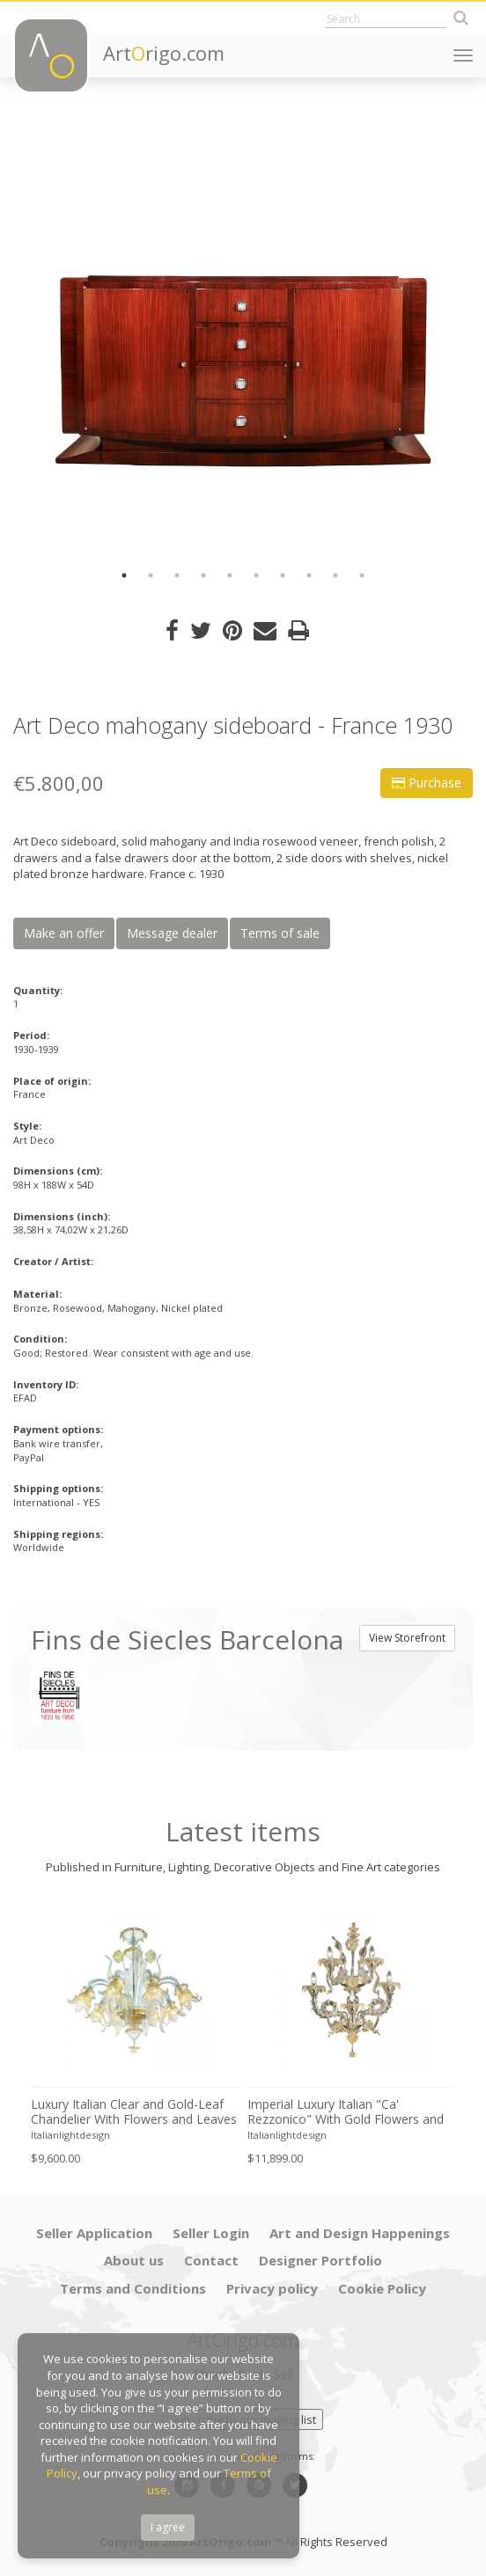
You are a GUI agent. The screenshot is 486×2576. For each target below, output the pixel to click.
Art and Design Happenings (359, 2233)
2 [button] (150, 575)
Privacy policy (272, 2288)
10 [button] (362, 575)
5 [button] (230, 575)
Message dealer (172, 933)
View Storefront (407, 1637)
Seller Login (211, 2233)
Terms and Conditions (133, 2288)
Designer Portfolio (320, 2260)
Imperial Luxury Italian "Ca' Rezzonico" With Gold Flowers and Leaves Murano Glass (345, 2112)
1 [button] (124, 575)
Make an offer (64, 933)
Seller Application (94, 2233)
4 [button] (203, 575)
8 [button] (309, 575)
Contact (211, 2260)
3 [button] (177, 575)
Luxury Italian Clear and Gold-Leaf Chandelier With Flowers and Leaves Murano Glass (134, 2112)
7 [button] (282, 575)
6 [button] (256, 575)
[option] (243, 334)
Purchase (426, 782)
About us (134, 2260)
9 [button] (335, 575)
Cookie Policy (382, 2288)
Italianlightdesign (70, 2134)
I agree (168, 2527)
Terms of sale (280, 933)
